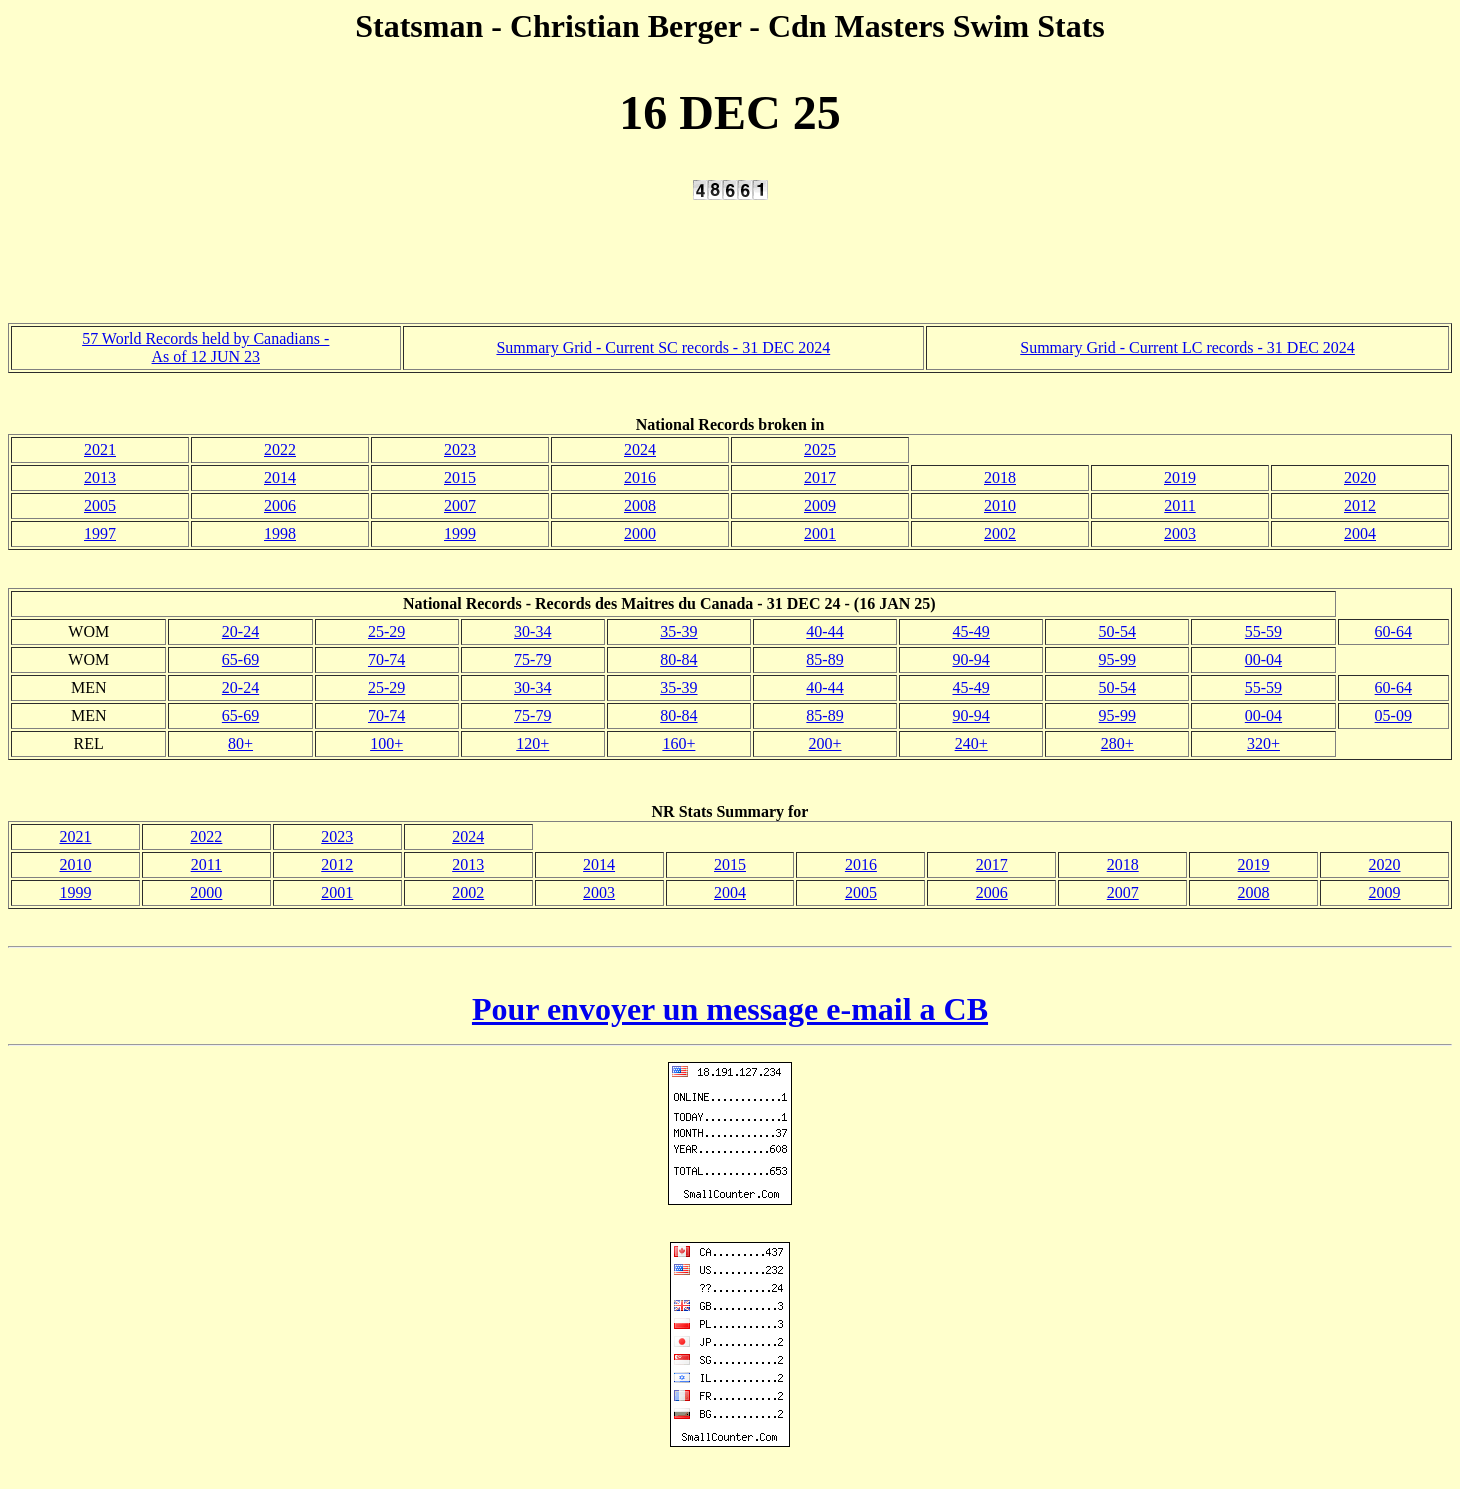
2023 (460, 449)
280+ (1117, 743)
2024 (640, 449)
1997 (100, 533)
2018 (1000, 477)
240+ (971, 743)
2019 (1180, 477)
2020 (1360, 477)
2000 (640, 533)
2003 (1180, 533)
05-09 (1393, 715)
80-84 (678, 659)
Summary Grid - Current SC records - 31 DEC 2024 (663, 347)
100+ (386, 743)
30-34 (532, 631)
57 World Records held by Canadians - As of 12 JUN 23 (205, 347)
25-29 (386, 631)
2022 (280, 449)
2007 (460, 505)
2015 (460, 477)
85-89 (824, 659)
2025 (820, 449)
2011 (1179, 505)
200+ (825, 743)
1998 (280, 533)
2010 (1000, 505)
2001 (820, 533)
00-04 (1263, 659)
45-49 (970, 631)
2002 (1000, 533)
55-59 (1263, 631)
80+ (240, 743)
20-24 (240, 631)
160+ (678, 743)
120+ (532, 743)
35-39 (678, 631)
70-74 (386, 659)
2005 (100, 505)
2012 (1360, 505)
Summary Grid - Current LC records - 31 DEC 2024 (1187, 347)
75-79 (532, 659)
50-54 (1117, 631)
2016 (640, 477)
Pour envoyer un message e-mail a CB (730, 1009)
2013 (100, 477)
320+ (1263, 743)
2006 (280, 505)
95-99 (1117, 659)
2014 (280, 477)
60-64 (1393, 631)
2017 (820, 477)
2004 (1360, 533)
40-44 (824, 631)
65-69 (240, 659)
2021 (100, 449)
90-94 (970, 659)
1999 (460, 533)
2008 (640, 505)
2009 (820, 505)
